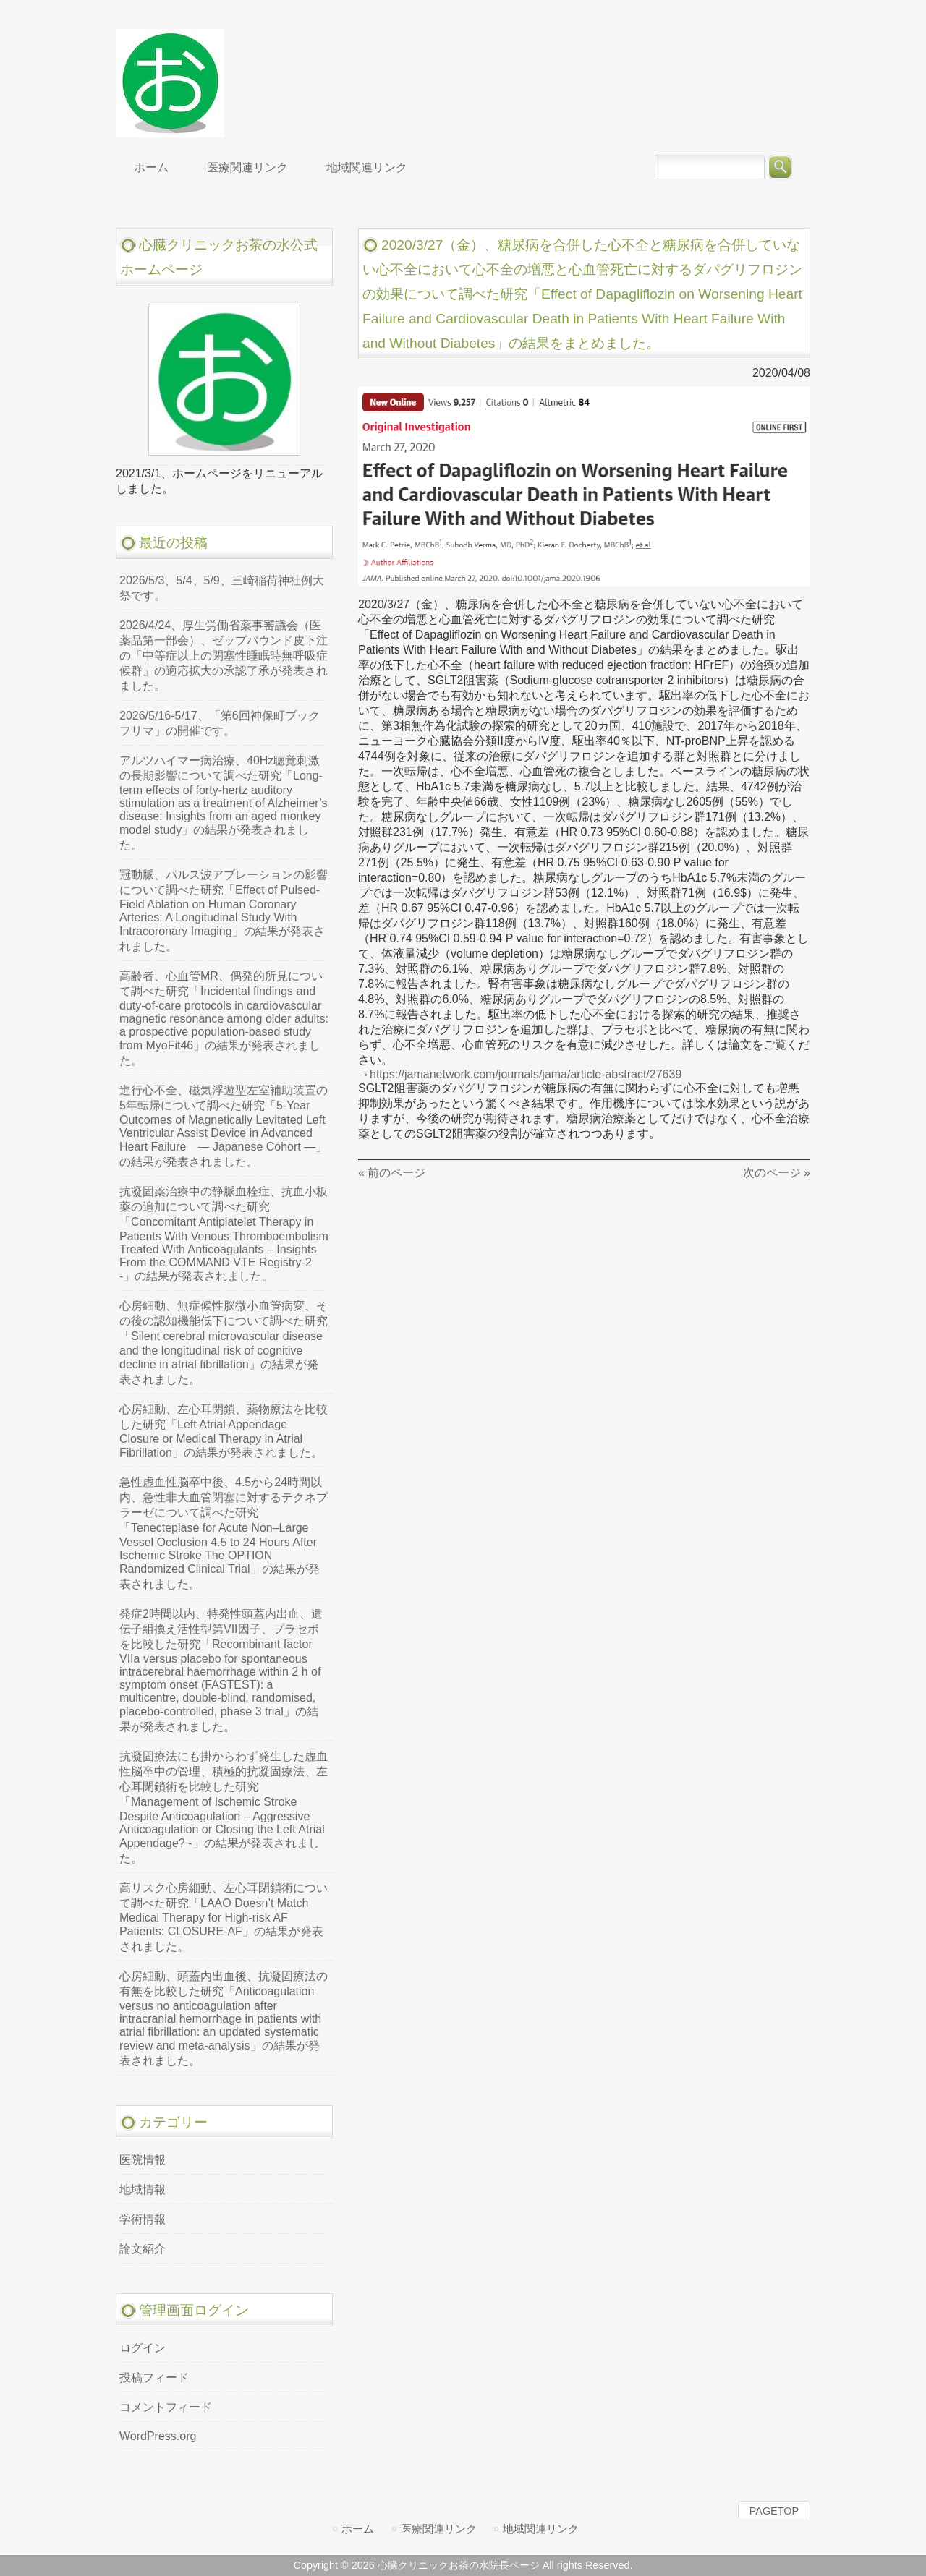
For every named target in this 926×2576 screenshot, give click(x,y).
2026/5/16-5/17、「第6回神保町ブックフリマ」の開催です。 (219, 723)
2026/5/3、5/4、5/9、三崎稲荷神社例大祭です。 (221, 588)
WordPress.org (157, 2436)
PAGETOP (774, 2511)
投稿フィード (154, 2377)
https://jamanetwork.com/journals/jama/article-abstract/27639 (525, 1074)
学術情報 (142, 2219)
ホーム (357, 2528)
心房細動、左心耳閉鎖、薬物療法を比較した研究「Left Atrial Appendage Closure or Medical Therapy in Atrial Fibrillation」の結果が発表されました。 (223, 1431)
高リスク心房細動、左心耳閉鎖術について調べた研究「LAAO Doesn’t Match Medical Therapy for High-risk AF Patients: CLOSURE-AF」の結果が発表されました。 (223, 1917)
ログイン (142, 2348)
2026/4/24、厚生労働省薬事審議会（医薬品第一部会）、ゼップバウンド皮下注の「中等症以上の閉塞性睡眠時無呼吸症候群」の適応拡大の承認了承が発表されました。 (223, 655)
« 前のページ (391, 1173)
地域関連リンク (541, 2528)
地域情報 (142, 2189)
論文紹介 (142, 2249)
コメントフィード (165, 2407)
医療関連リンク (439, 2528)
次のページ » (776, 1173)
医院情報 (142, 2160)
